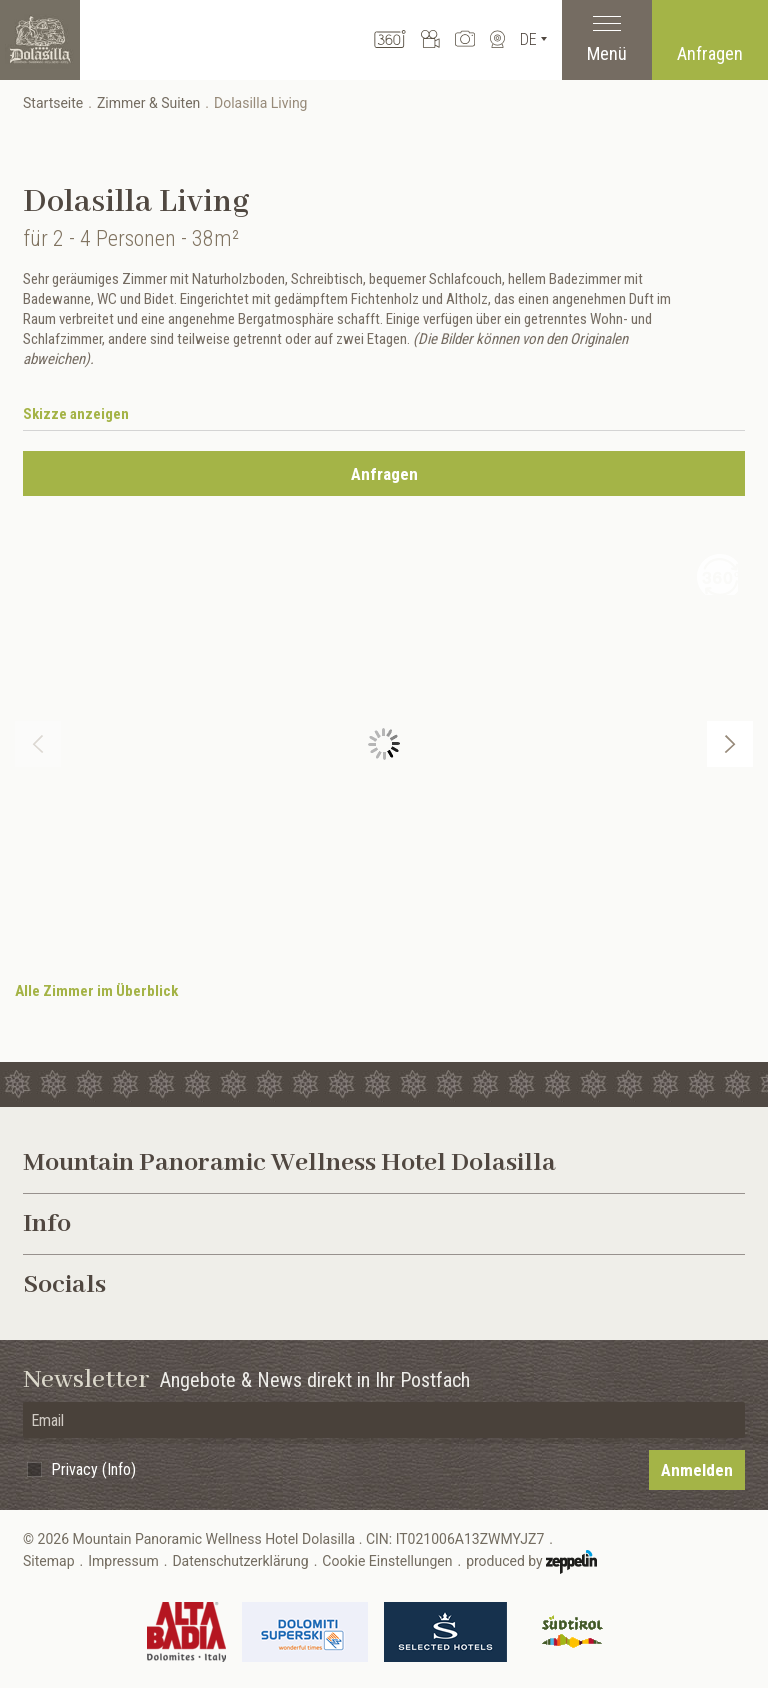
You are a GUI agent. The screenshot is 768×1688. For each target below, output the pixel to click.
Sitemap (48, 1561)
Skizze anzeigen (76, 414)
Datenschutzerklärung (240, 1561)
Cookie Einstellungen (387, 1561)
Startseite (53, 103)
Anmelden (697, 1470)
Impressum (123, 1561)
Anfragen (710, 53)
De (528, 39)
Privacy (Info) (93, 1469)
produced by (531, 1562)
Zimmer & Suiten (148, 103)
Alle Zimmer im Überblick (96, 991)
